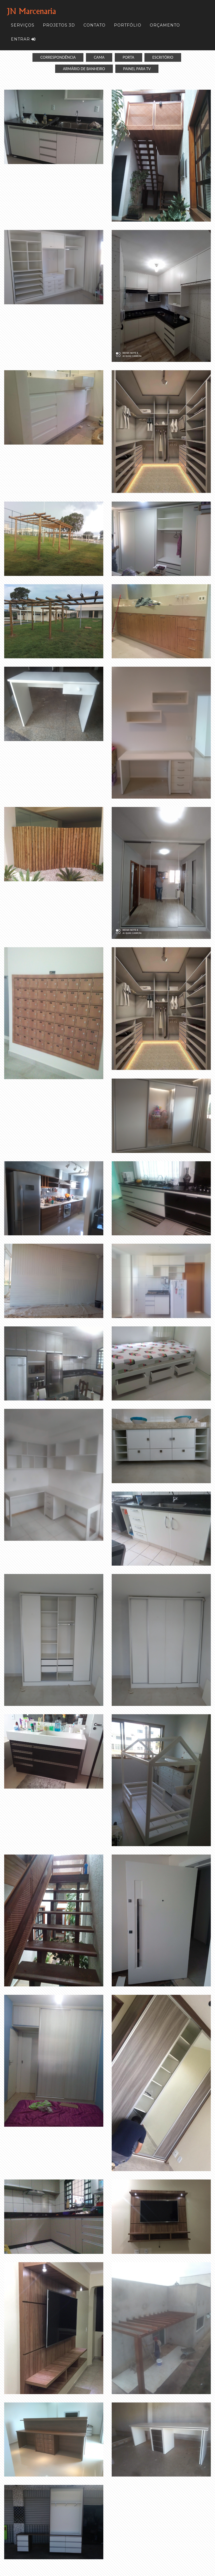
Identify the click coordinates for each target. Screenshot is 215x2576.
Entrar (23, 39)
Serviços (22, 25)
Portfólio (127, 25)
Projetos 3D (59, 25)
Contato (94, 25)
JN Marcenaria (31, 11)
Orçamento (165, 25)
